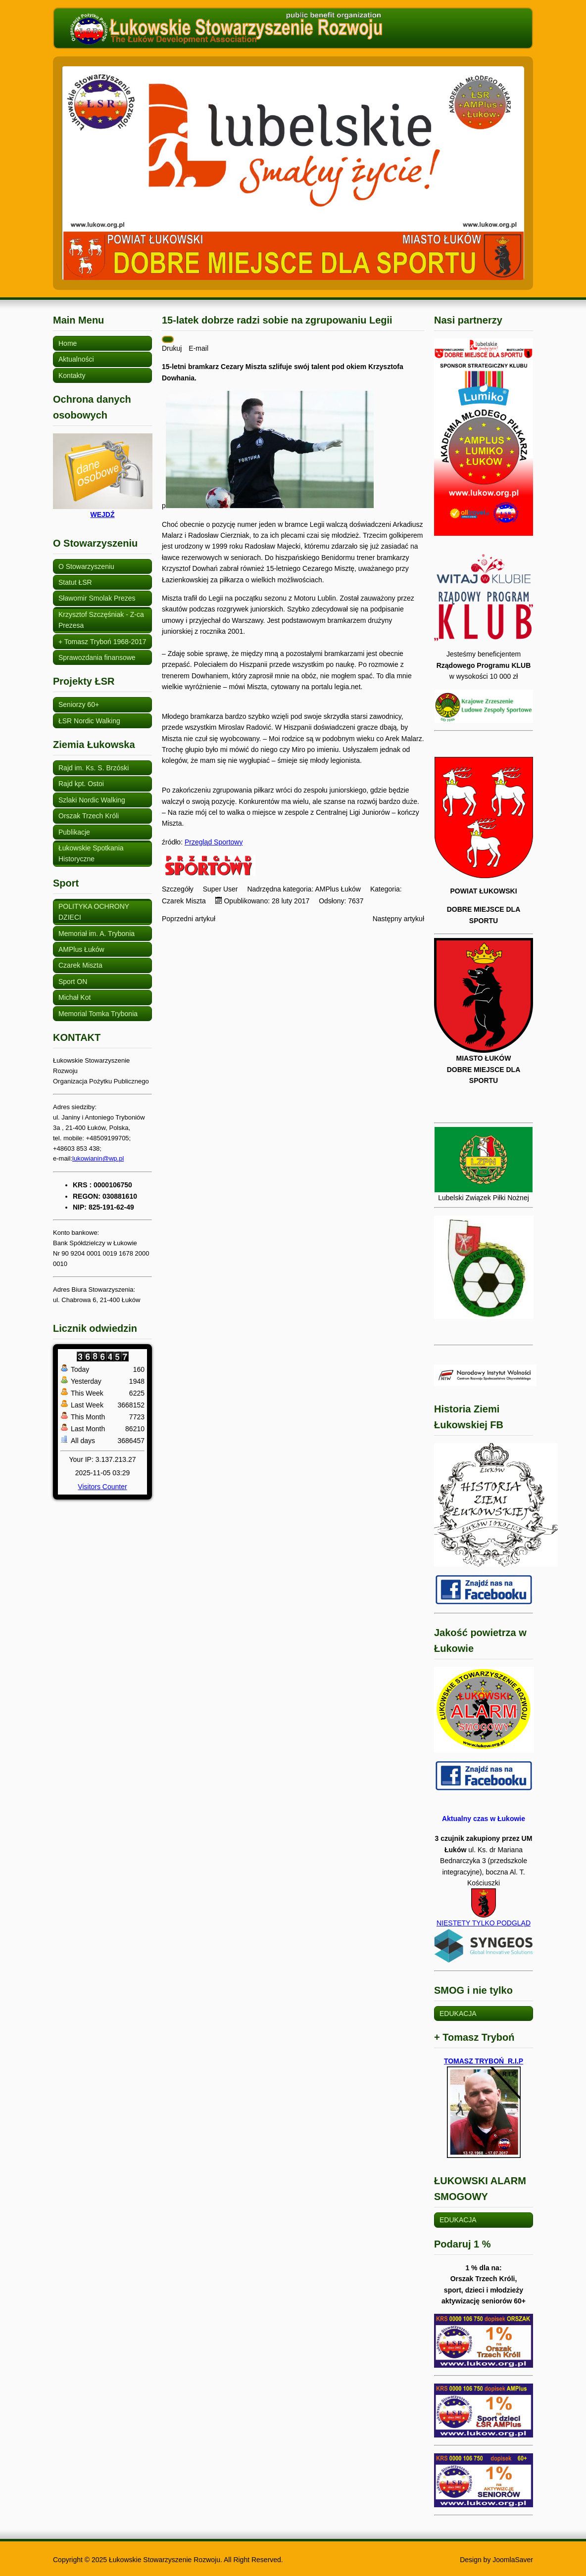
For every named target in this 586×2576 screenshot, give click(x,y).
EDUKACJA (458, 2013)
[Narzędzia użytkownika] (168, 339)
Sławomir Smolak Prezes (97, 598)
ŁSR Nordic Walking (89, 721)
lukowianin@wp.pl (98, 1158)
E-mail (198, 348)
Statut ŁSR (75, 582)
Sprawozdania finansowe (97, 657)
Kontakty (71, 375)
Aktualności (76, 359)
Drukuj (173, 348)
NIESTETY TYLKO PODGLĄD (483, 1941)
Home (67, 343)
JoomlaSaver (512, 2560)
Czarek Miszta (80, 965)
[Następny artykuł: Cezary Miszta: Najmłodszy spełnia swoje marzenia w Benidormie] (398, 919)
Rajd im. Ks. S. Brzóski (93, 768)
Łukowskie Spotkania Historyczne (91, 853)
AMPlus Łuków (81, 949)
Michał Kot (74, 997)
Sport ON (72, 981)
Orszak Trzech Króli (88, 816)
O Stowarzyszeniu (86, 566)
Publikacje (74, 832)
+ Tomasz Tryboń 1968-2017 (102, 642)
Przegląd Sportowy (214, 842)
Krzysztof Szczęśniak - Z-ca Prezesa (101, 619)
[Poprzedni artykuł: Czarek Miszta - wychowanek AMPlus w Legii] (188, 919)
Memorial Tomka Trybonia (98, 1014)
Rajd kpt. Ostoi (81, 784)
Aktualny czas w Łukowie (483, 1819)
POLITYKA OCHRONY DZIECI (93, 911)
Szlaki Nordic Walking (91, 800)
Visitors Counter (102, 1487)
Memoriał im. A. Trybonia (96, 933)
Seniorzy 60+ (78, 704)
